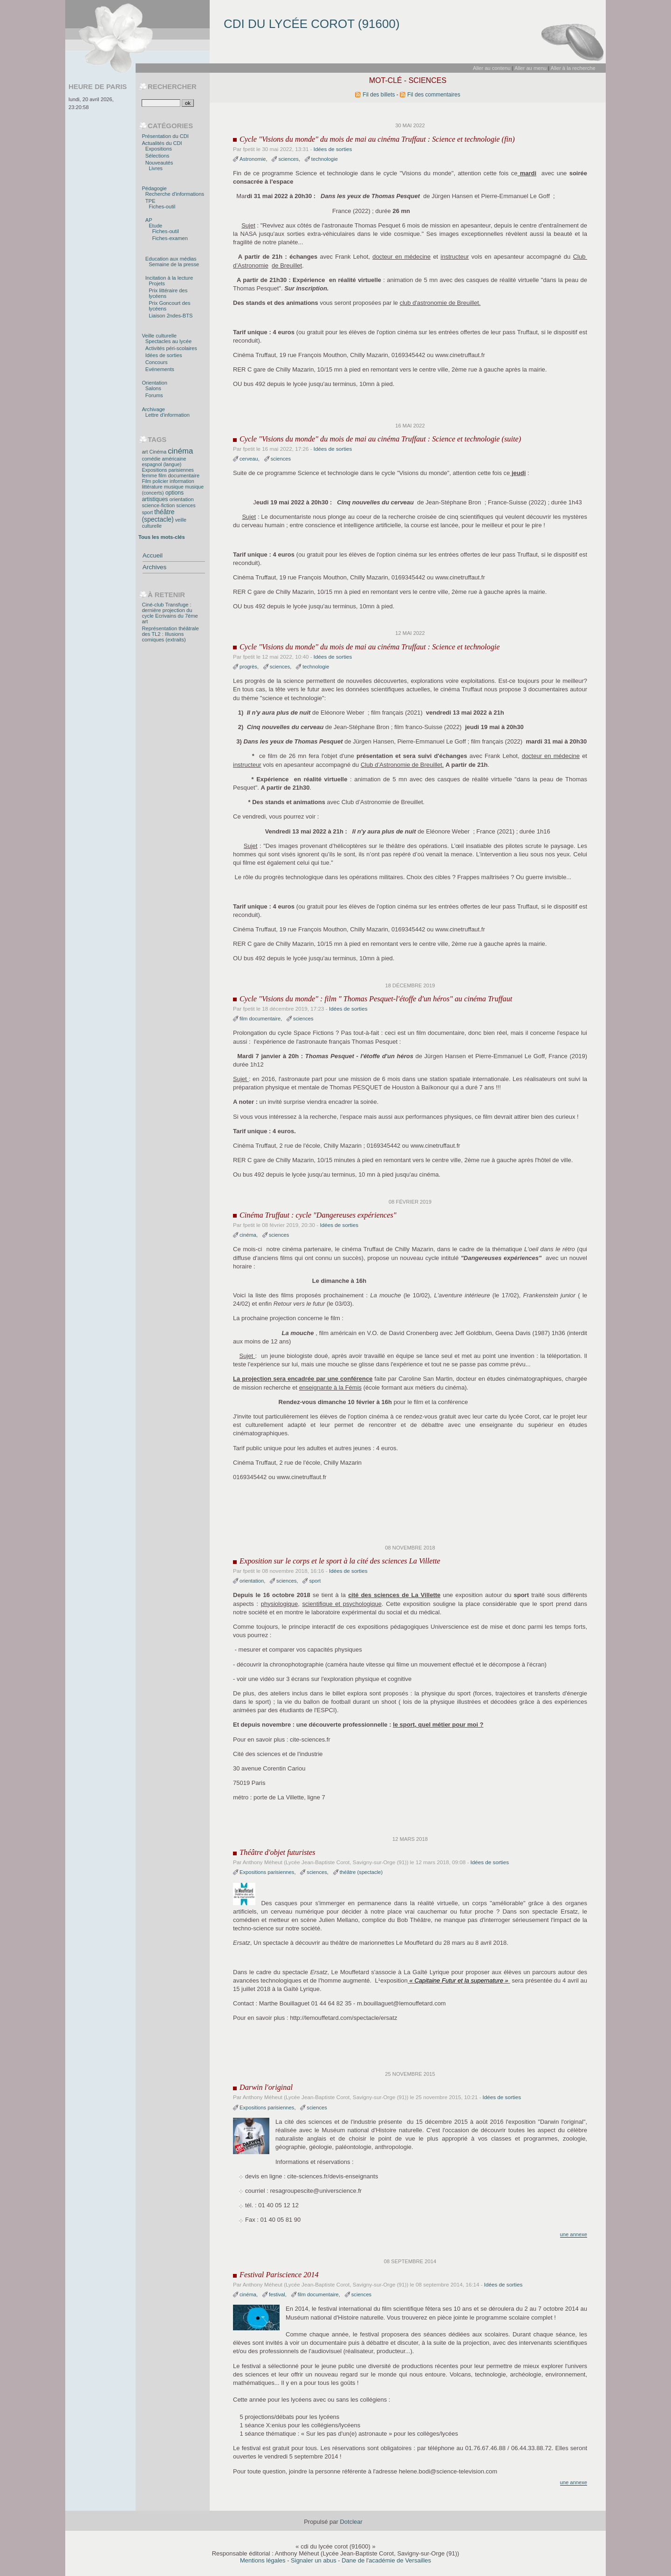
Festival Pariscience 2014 (279, 2275)
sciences (288, 159)
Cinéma (158, 452)
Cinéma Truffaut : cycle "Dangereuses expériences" (318, 1215)
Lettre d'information (167, 415)
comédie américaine (164, 458)
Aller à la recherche (572, 68)
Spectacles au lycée (168, 341)
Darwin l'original (266, 2087)
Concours (156, 362)
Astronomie (253, 159)
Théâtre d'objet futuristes (277, 1852)
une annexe (573, 2234)
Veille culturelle (159, 335)
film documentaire (260, 1018)
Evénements (159, 369)
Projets (157, 283)
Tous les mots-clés (161, 537)
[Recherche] (161, 103)
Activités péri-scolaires (171, 348)
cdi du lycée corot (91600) (312, 24)
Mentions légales (263, 2560)
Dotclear (351, 2521)
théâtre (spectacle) (361, 1872)
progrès (248, 666)
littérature (152, 486)
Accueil (153, 555)
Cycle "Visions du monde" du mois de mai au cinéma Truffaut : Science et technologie (370, 647)
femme (149, 475)
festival (277, 2294)
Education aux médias (171, 259)
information (182, 481)
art (145, 452)
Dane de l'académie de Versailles (386, 2560)
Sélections (157, 155)
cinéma (248, 1235)
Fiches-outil (162, 206)
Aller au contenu (492, 68)
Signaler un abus (313, 2560)
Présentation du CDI (165, 136)
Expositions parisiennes (267, 1872)
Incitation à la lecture (169, 278)
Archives (154, 567)
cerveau (249, 458)
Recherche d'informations (174, 194)
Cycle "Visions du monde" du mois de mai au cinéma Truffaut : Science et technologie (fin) (377, 139)
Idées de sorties (333, 149)
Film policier (155, 481)
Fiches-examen (170, 238)
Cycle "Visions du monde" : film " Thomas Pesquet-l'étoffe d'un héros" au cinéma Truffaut (376, 999)
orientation (252, 1581)
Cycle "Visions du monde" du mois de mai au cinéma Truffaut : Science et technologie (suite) (380, 439)
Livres (156, 168)
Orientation (154, 383)
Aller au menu (530, 68)
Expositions (158, 149)
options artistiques (163, 496)
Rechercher (172, 86)
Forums (154, 395)
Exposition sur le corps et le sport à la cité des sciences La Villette (340, 1561)
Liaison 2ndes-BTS (170, 315)
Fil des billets (379, 94)
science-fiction (158, 505)
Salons (153, 388)
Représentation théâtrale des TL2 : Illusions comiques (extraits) (170, 634)
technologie (324, 159)
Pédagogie (154, 188)
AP (148, 220)
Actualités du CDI (162, 143)
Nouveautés (159, 162)
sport (315, 1581)
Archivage (153, 409)
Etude (155, 225)
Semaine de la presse (174, 264)
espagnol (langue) (161, 464)
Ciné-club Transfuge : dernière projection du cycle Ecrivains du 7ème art (170, 613)
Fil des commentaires (433, 94)
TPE (150, 201)
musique (174, 486)
